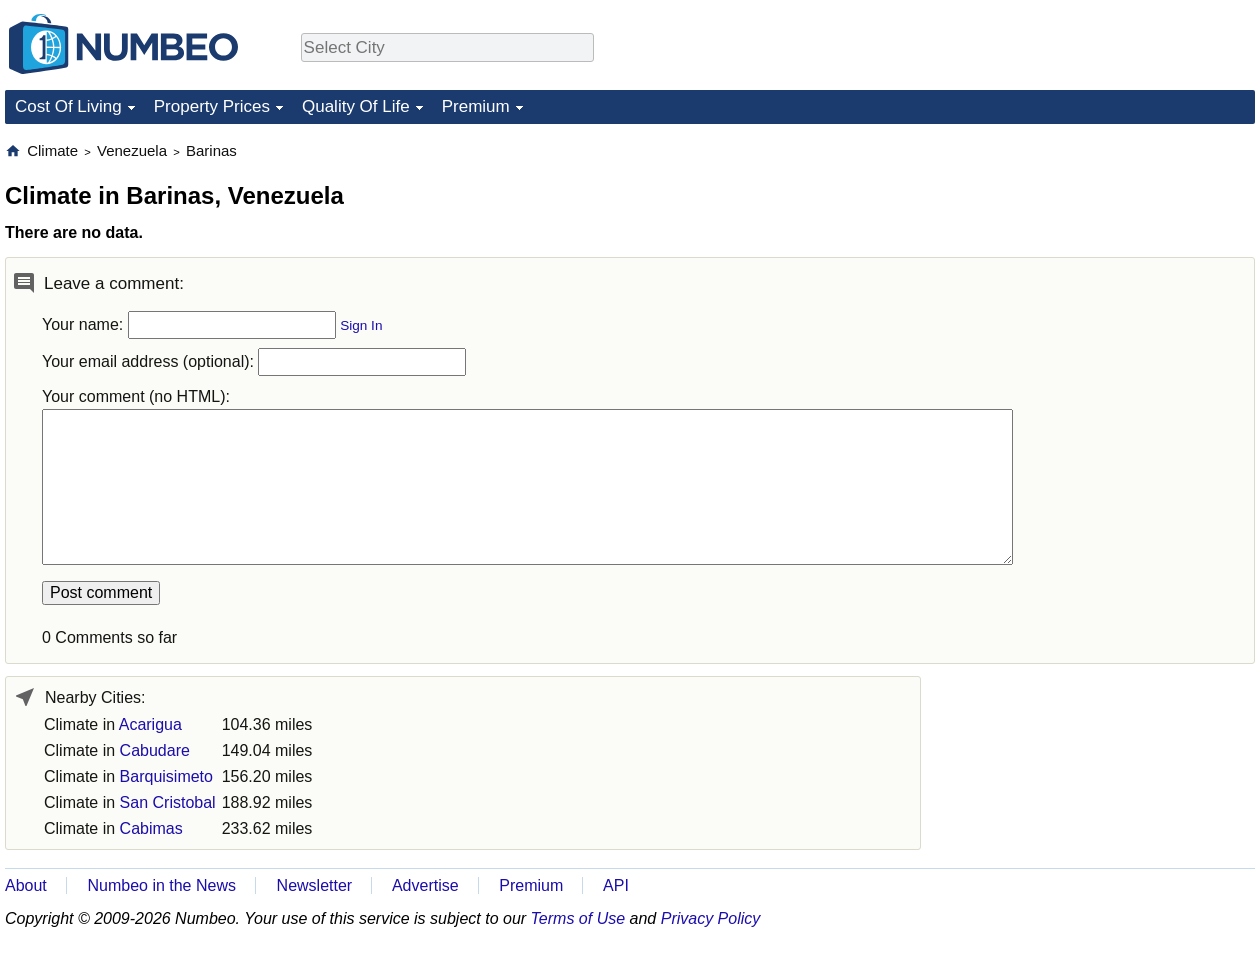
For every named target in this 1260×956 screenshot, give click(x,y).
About (26, 885)
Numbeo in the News (161, 885)
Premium (476, 106)
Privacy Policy (711, 918)
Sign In (361, 325)
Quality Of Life (356, 106)
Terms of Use (578, 918)
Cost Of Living (68, 106)
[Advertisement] (1105, 266)
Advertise (425, 885)
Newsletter (315, 885)
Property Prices (212, 106)
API (616, 885)
